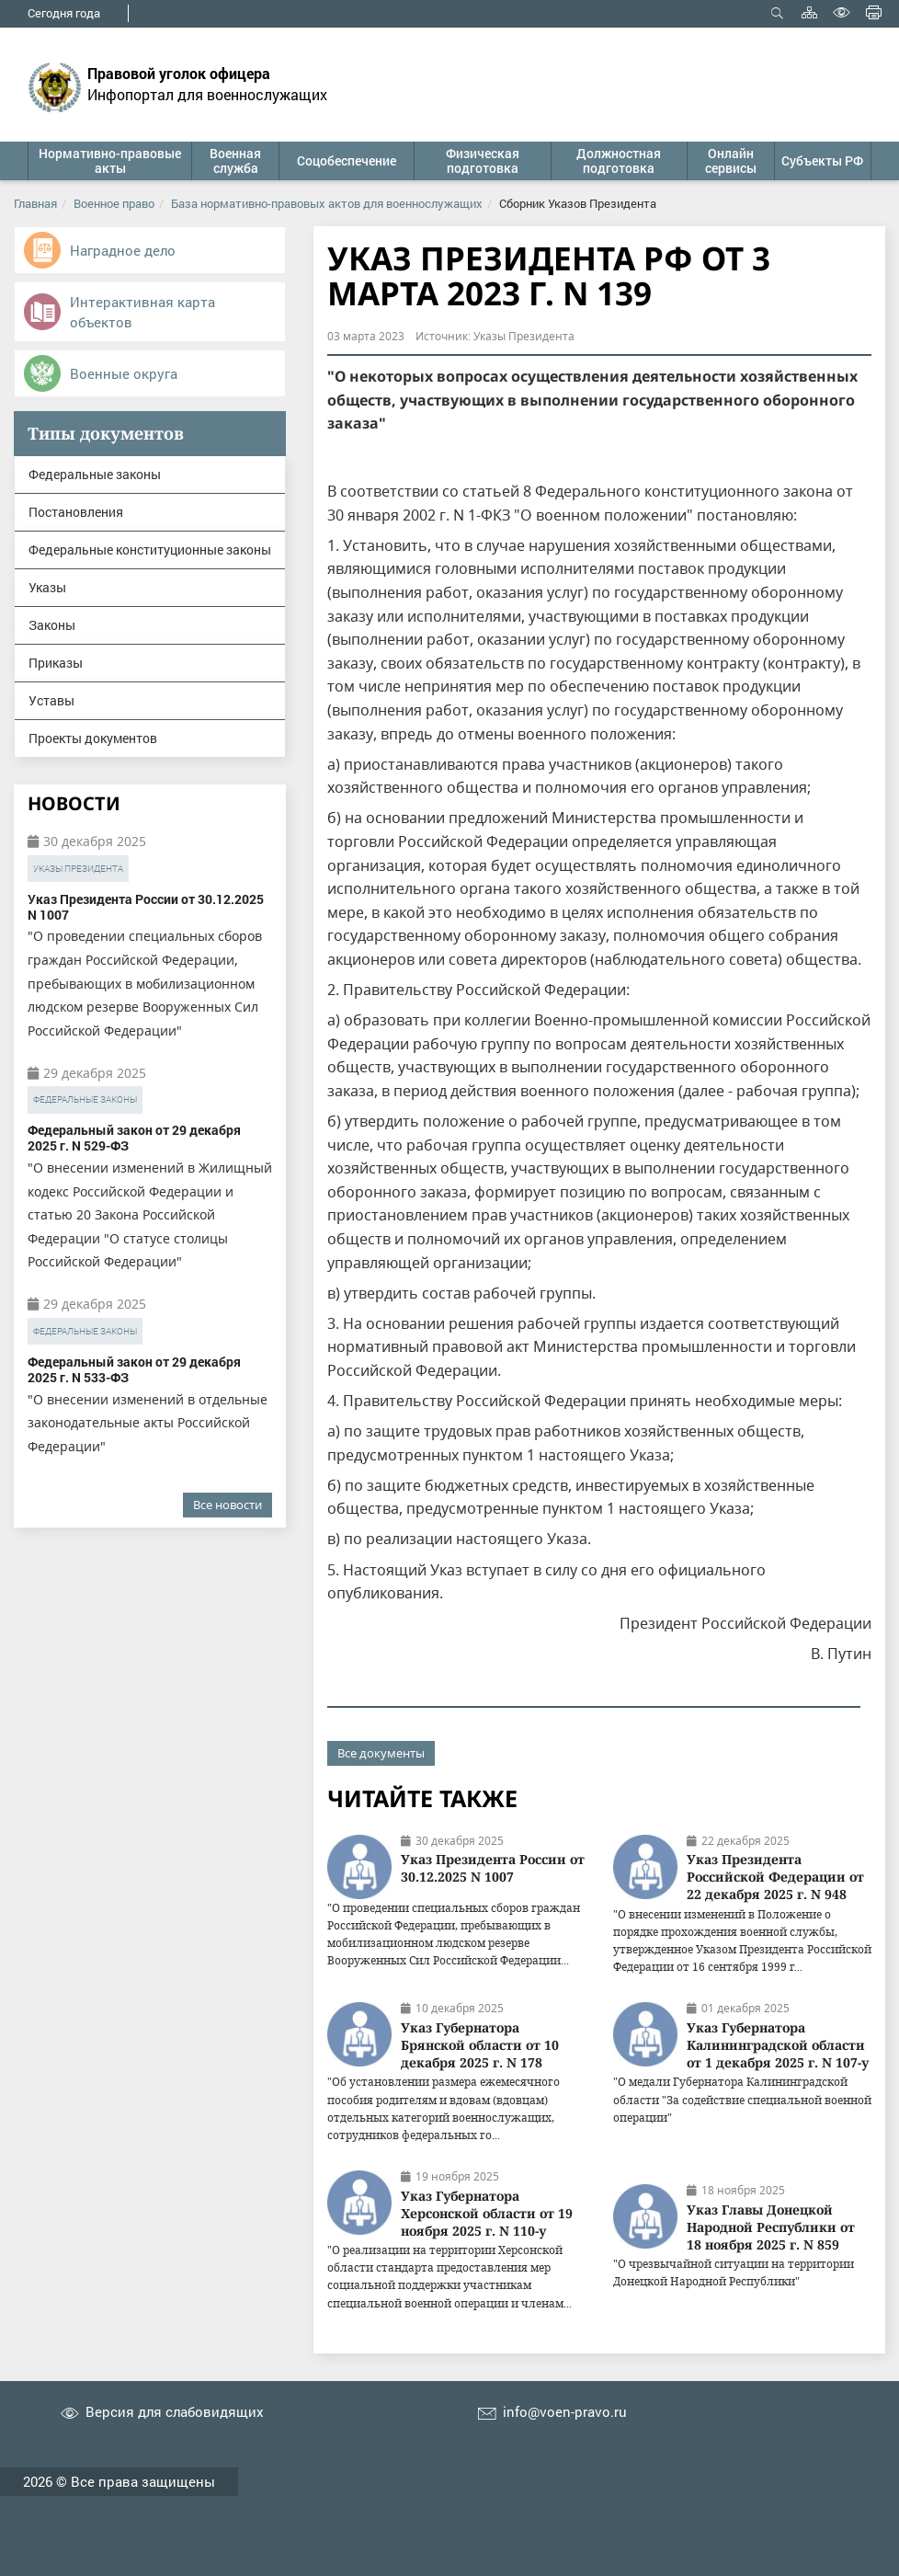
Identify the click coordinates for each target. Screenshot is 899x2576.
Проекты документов (92, 738)
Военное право (114, 203)
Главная (35, 203)
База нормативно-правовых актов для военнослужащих (327, 203)
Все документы (381, 1753)
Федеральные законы (94, 474)
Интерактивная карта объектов (142, 311)
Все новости (227, 1504)
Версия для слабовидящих (174, 2411)
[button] (109, 161)
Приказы (55, 662)
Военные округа (123, 373)
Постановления (75, 512)
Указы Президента (78, 869)
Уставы (51, 700)
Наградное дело (123, 250)
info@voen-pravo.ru (565, 2411)
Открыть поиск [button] (777, 12)
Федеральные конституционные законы (149, 549)
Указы (47, 587)
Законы (51, 625)
